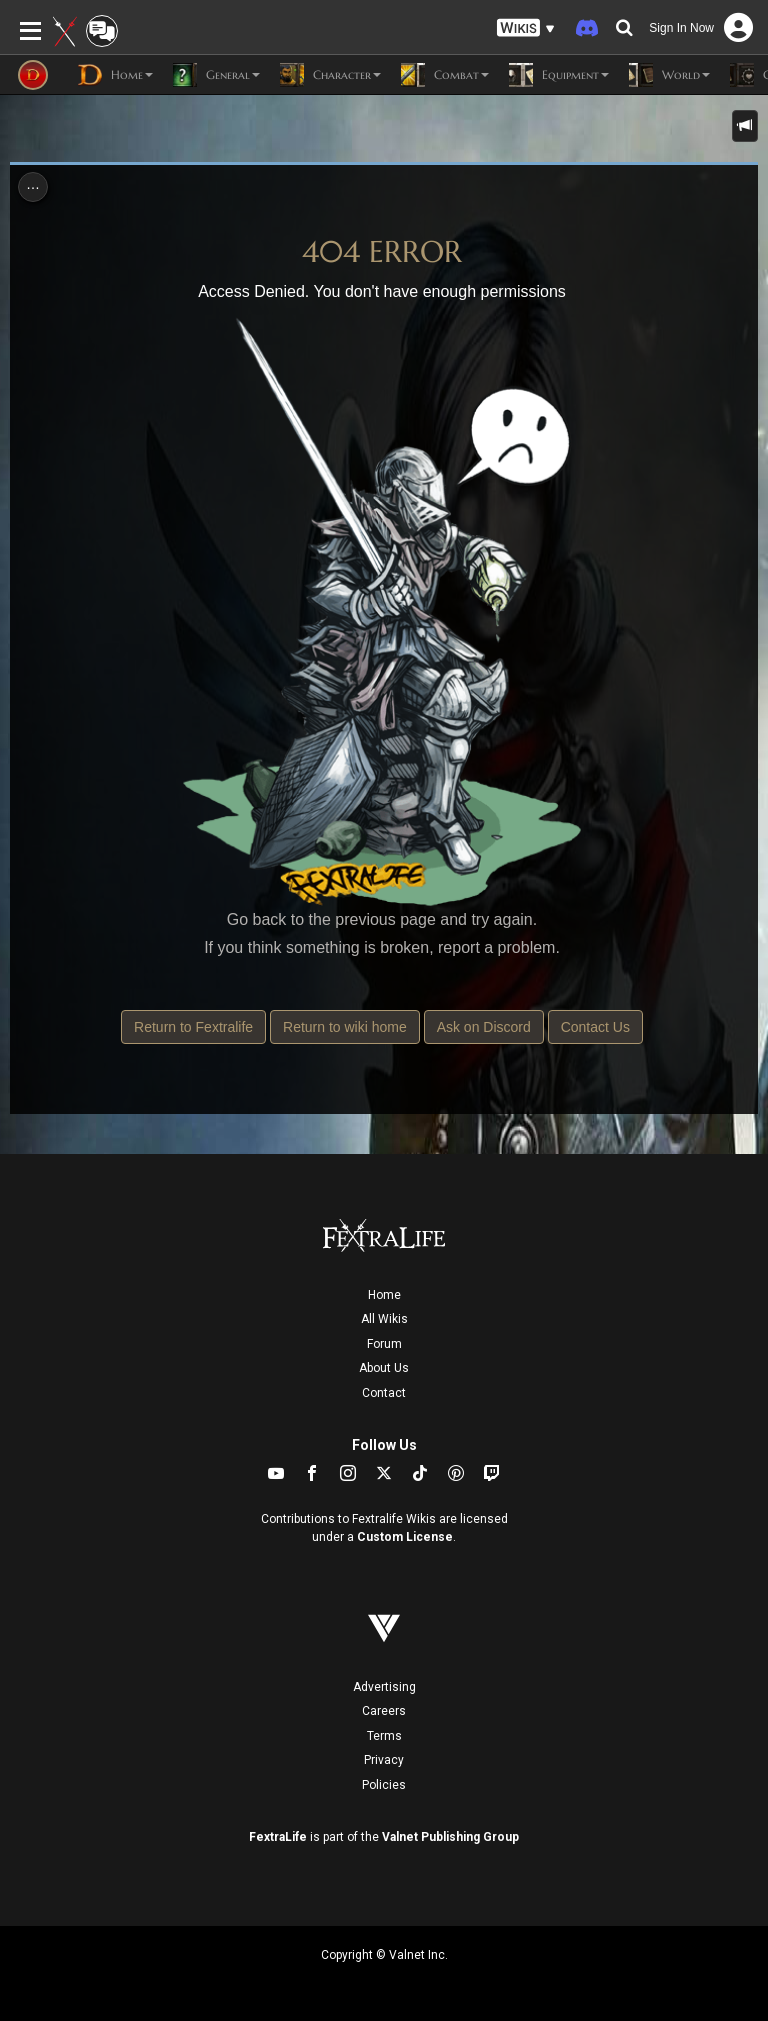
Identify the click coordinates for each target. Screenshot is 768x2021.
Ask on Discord (484, 1027)
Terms (384, 1736)
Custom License (405, 1537)
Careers (384, 1711)
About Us (384, 1368)
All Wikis (384, 1319)
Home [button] (115, 75)
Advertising (384, 1687)
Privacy (384, 1760)
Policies (384, 1785)
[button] (526, 28)
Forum (384, 1344)
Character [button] (330, 75)
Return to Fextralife (193, 1027)
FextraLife (278, 1837)
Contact (384, 1393)
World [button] (669, 75)
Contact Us (595, 1027)
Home (384, 1295)
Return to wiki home (345, 1027)
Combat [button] (445, 75)
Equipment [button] (559, 75)
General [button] (216, 75)
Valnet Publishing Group (450, 1837)
